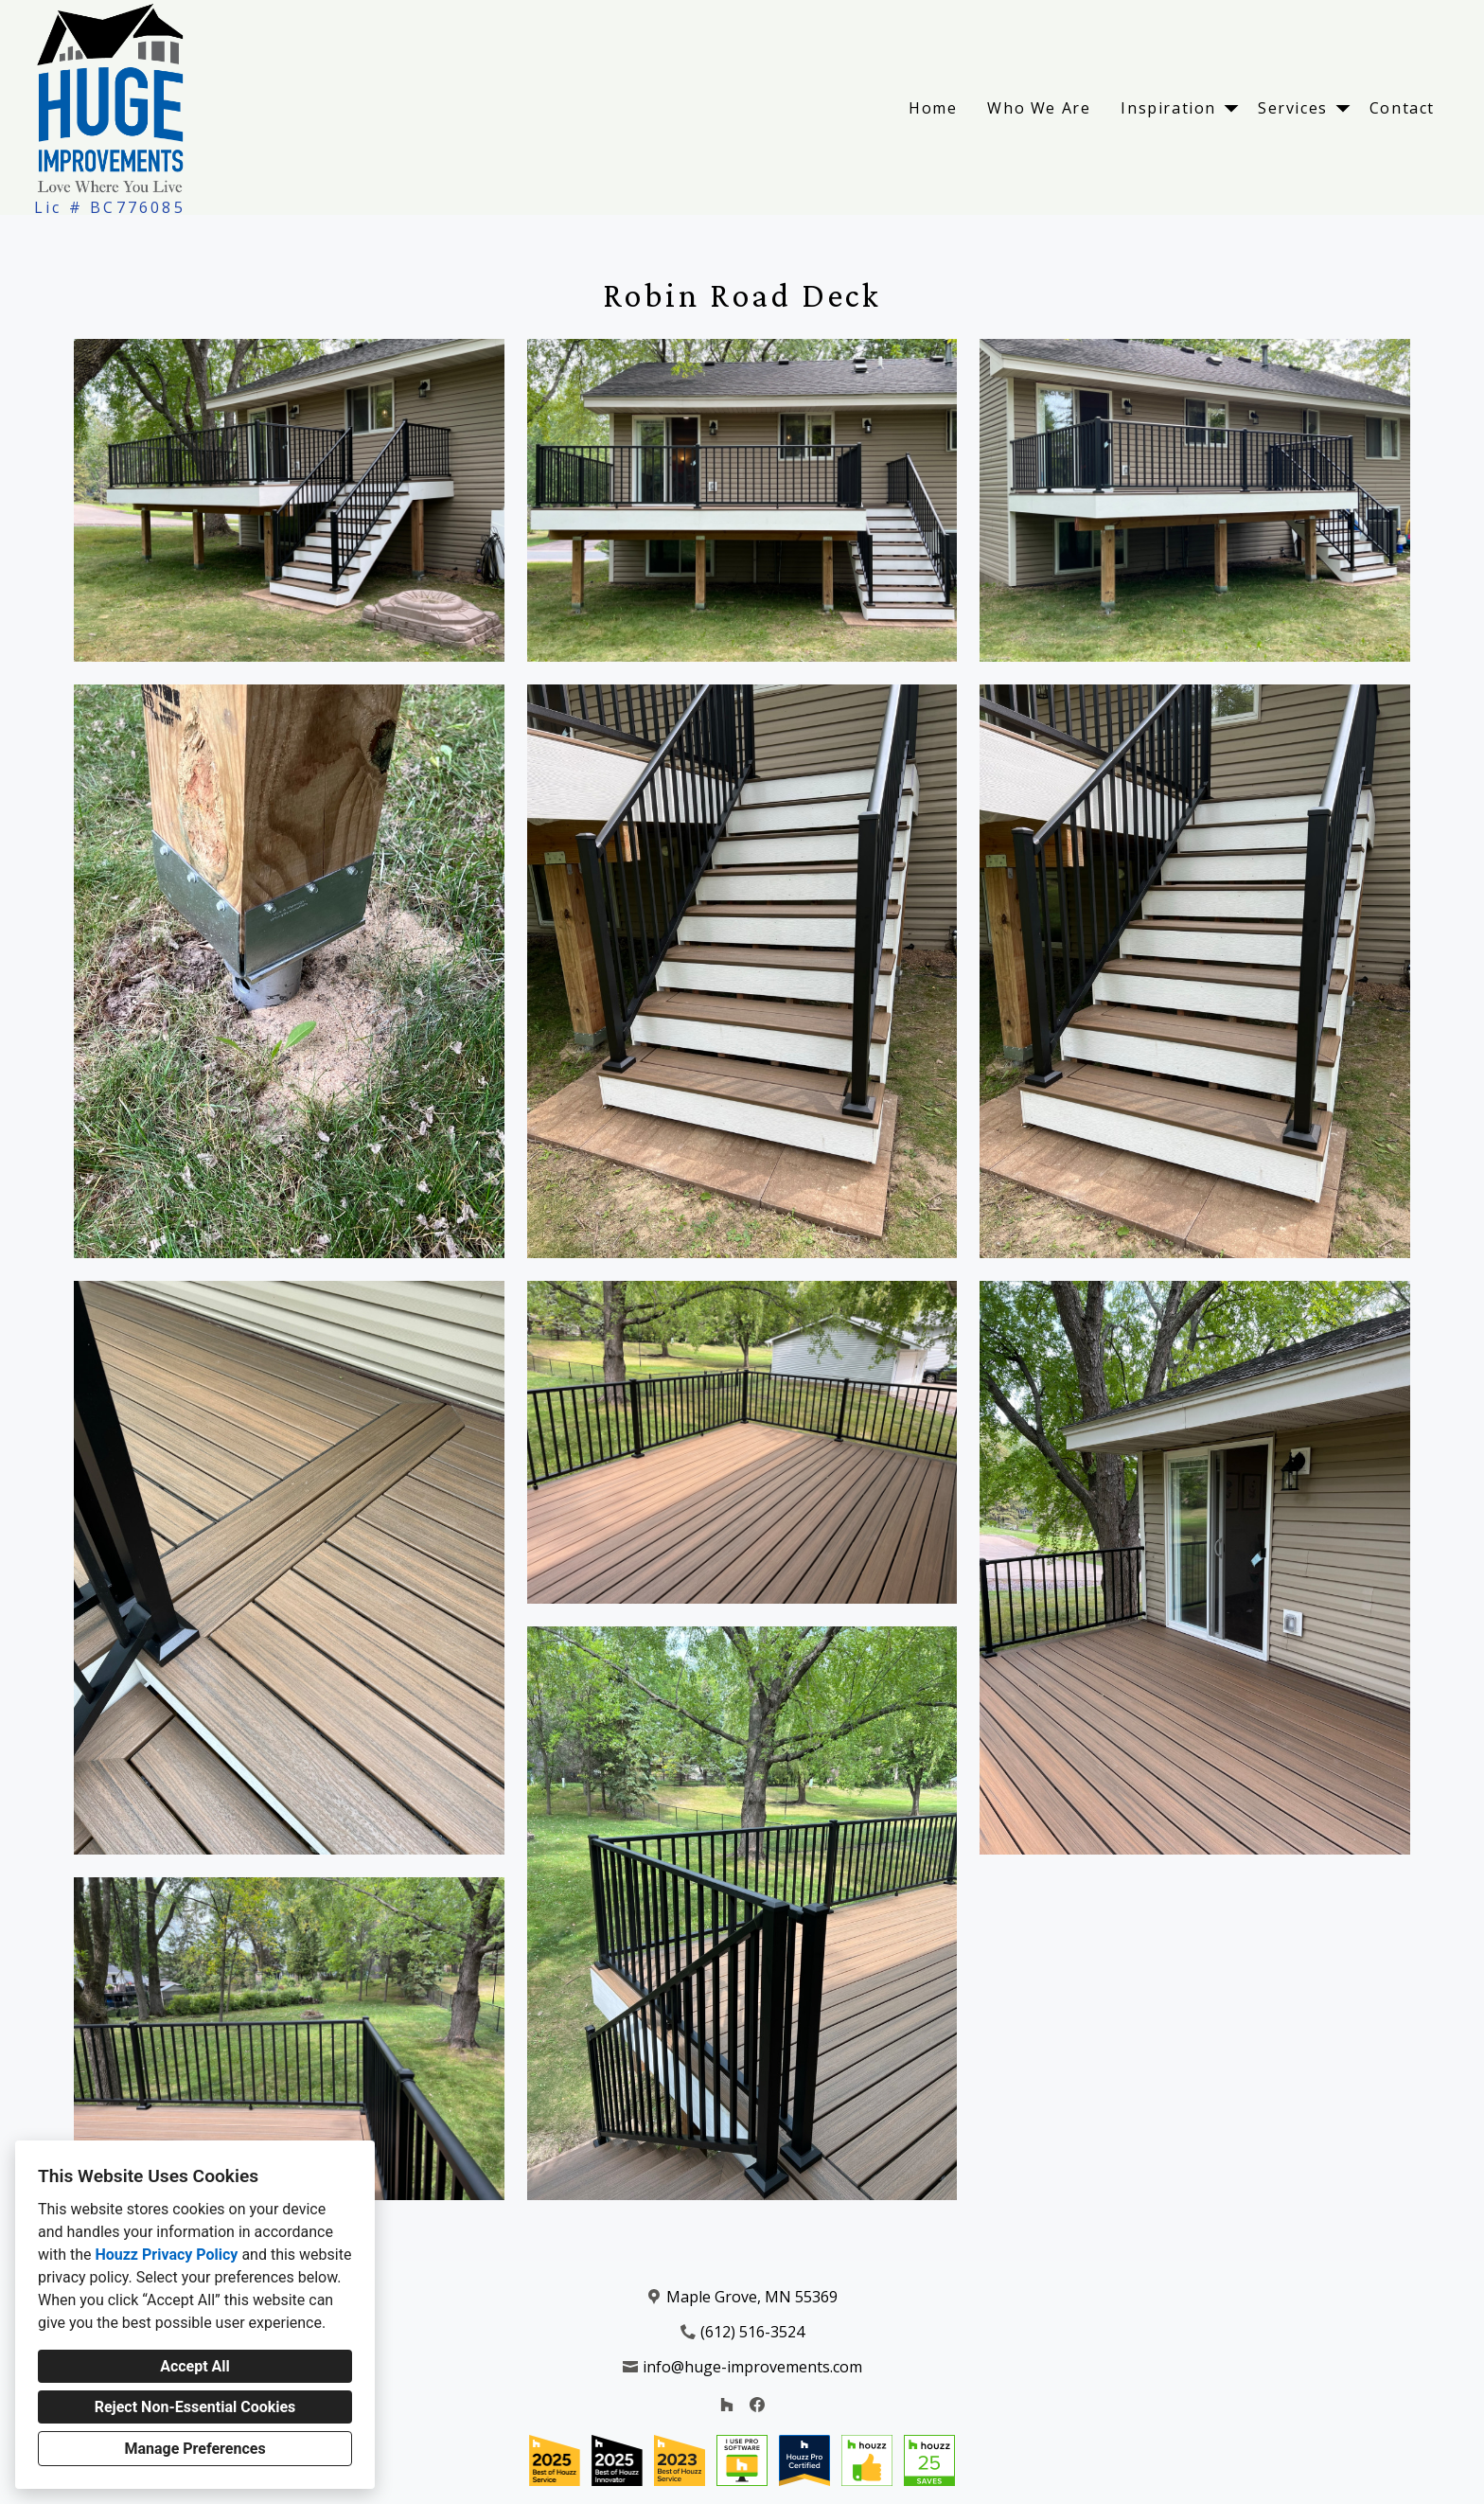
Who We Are (1038, 108)
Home (933, 108)
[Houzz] (727, 2404)
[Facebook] (757, 2404)
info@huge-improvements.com (752, 2366)
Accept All (195, 2366)
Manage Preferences (194, 2449)
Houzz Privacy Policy (166, 2255)
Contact (1402, 108)
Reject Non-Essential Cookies (195, 2407)
